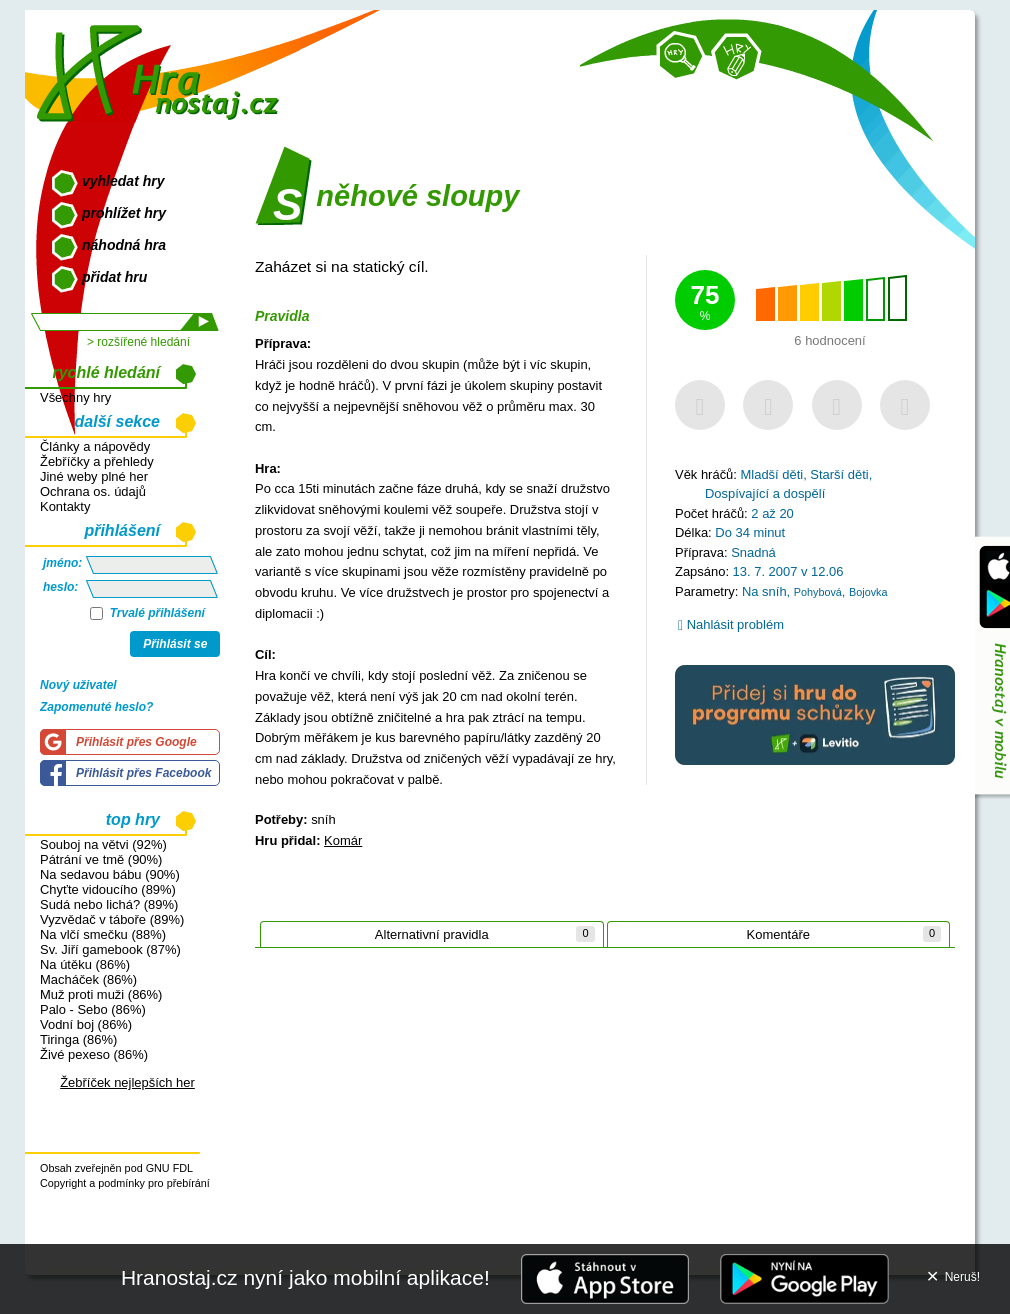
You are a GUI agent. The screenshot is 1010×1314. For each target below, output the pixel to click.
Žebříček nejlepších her (127, 1082)
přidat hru (114, 277)
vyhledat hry (123, 181)
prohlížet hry (124, 213)
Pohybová (818, 592)
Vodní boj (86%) (86, 1024)
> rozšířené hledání (138, 342)
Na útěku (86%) (85, 964)
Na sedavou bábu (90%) (110, 874)
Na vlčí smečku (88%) (103, 934)
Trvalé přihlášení (147, 613)
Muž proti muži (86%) (101, 994)
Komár (343, 840)
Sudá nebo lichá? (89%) (109, 904)
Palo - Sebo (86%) (93, 1009)
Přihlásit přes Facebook (143, 773)
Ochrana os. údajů (93, 491)
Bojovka (868, 592)
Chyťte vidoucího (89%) (108, 889)
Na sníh (764, 591)
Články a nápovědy (95, 446)
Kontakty (65, 506)
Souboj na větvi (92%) (103, 844)
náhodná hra (124, 245)
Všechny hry (75, 397)
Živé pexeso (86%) (94, 1054)
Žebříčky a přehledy (97, 461)
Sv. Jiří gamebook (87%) (110, 949)
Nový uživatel (78, 685)
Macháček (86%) (88, 979)
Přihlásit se (175, 644)
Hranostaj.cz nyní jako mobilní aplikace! (305, 1277)
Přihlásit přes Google (136, 742)
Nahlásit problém (731, 624)
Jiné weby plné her (94, 476)
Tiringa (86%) (78, 1039)
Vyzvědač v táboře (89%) (112, 919)
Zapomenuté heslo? (96, 707)
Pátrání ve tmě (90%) (101, 859)
